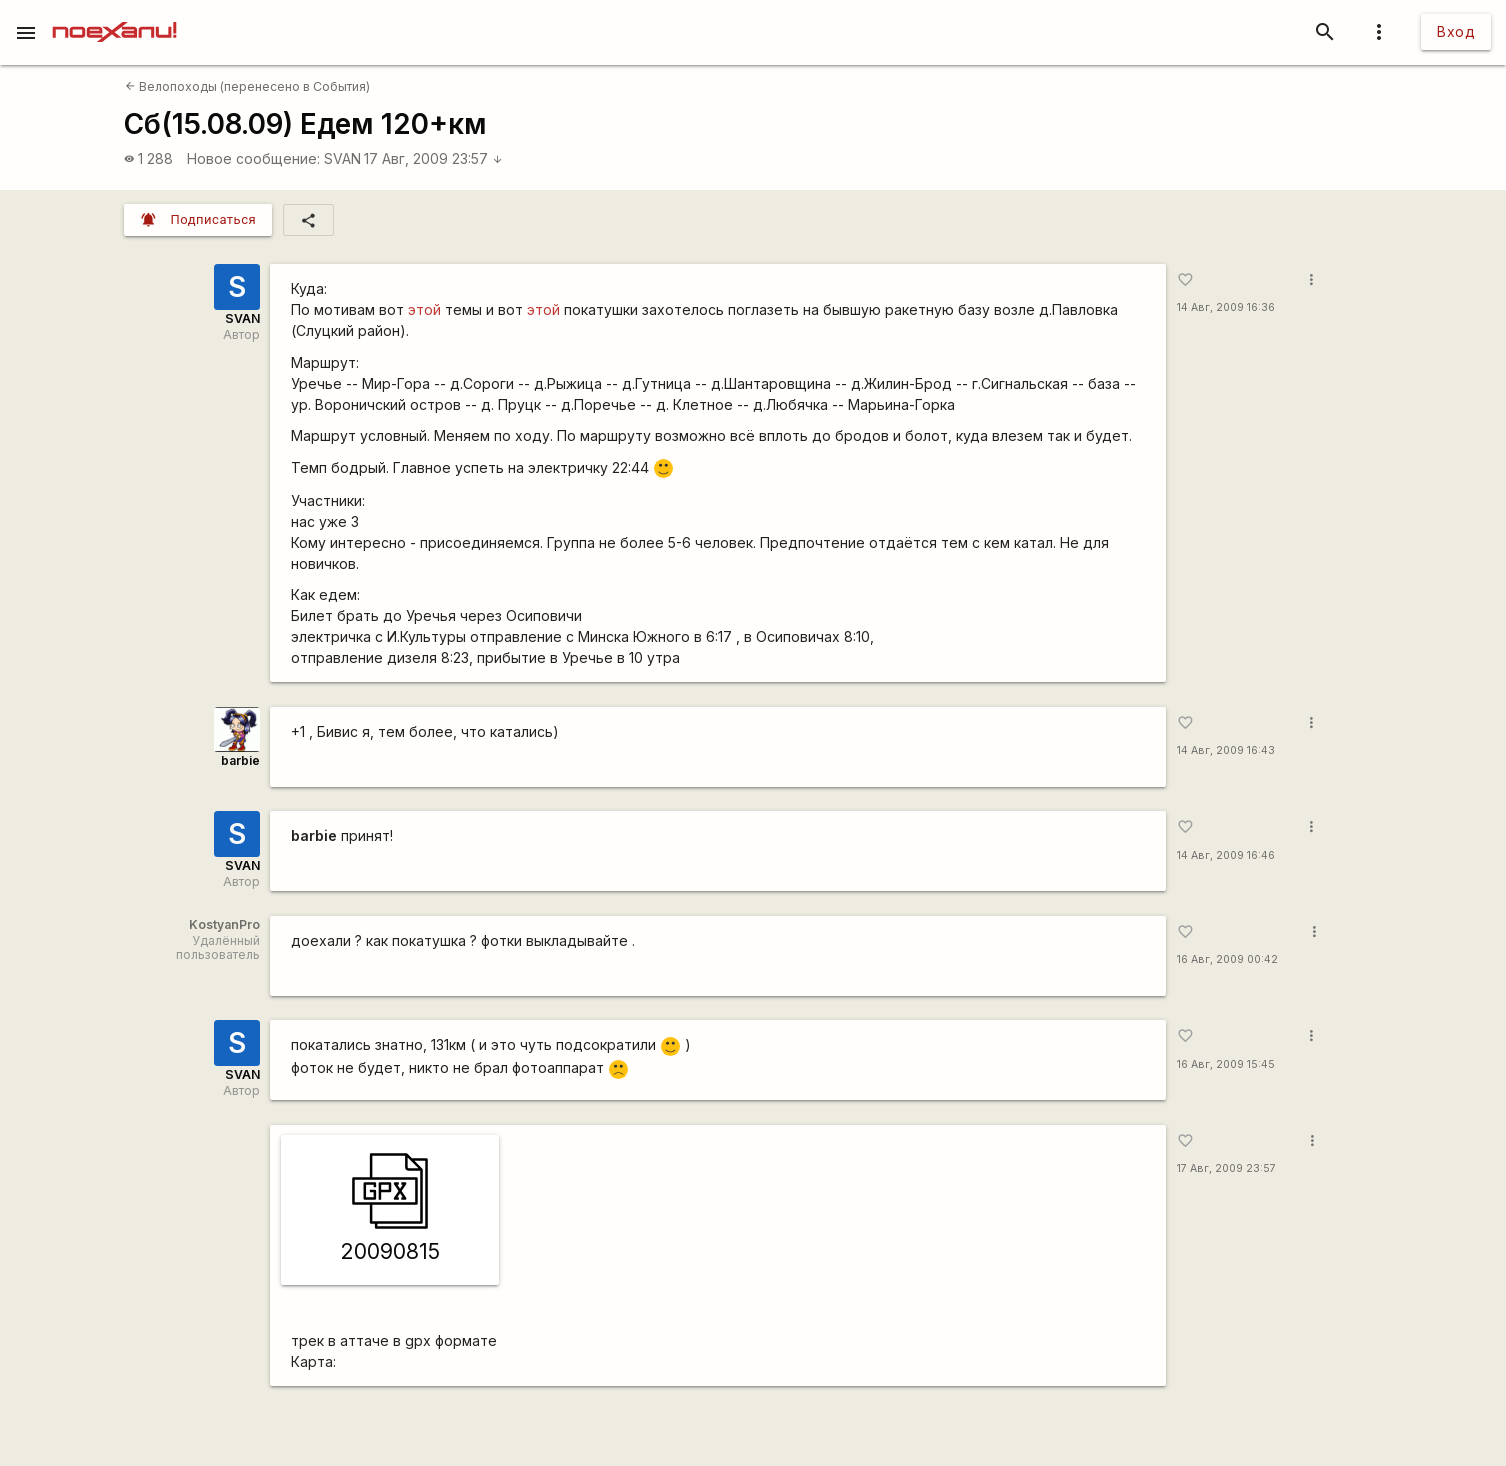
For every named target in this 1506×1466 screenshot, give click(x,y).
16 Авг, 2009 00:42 (1227, 959)
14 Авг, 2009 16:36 (1226, 307)
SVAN (342, 158)
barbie (240, 760)
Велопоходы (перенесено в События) (247, 86)
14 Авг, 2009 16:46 (1226, 855)
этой (424, 309)
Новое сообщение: (253, 158)
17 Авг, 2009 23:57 (433, 158)
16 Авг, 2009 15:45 (1226, 1064)
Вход (1456, 31)
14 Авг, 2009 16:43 (1226, 750)
